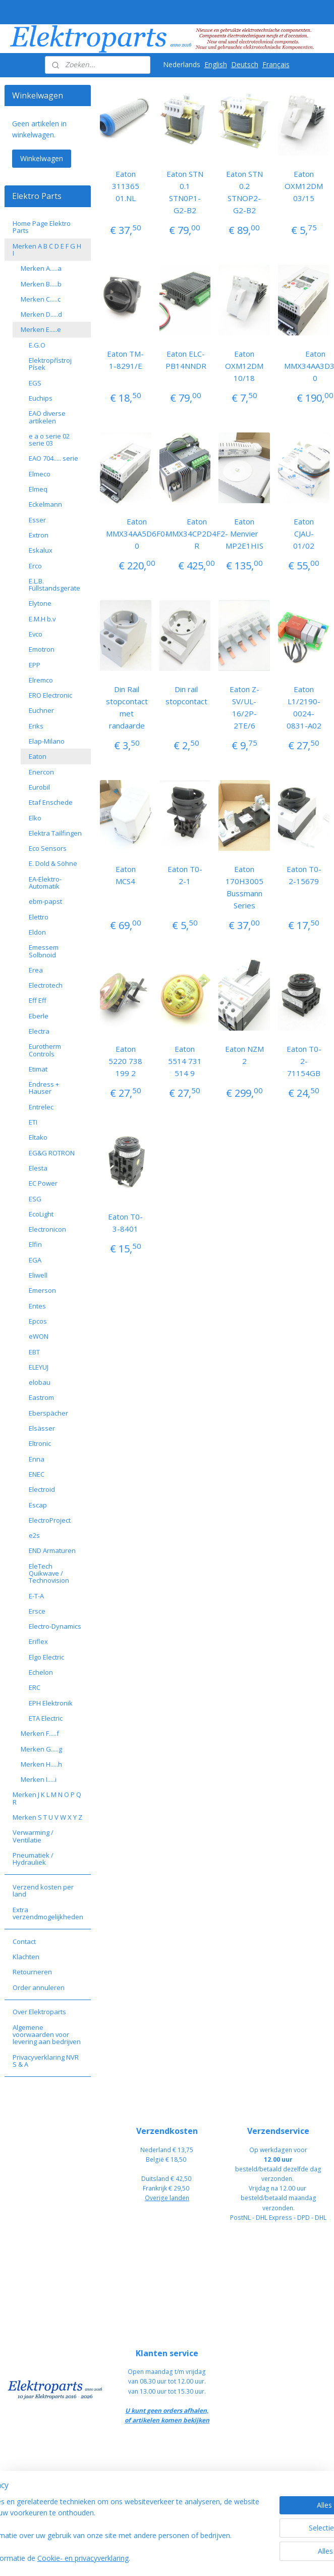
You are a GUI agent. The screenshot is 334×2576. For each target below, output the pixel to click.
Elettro (38, 916)
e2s (34, 1535)
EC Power (43, 1183)
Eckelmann (45, 504)
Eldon (37, 932)
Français (276, 64)
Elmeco (39, 473)
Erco (35, 565)
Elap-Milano (47, 741)
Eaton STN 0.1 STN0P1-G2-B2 (184, 192)
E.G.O (37, 345)
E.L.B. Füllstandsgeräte (54, 584)
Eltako (38, 1137)
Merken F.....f (40, 1733)
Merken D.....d (41, 314)
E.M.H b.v (42, 618)
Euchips (40, 398)
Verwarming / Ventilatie (33, 1836)
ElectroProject (50, 1520)
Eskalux (40, 550)
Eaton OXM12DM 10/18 (244, 366)
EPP (34, 664)
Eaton (37, 756)
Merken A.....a (41, 268)
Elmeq (38, 489)
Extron (38, 535)
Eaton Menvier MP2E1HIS (244, 533)
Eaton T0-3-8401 (125, 1222)
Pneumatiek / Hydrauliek (33, 1859)
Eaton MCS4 (126, 875)
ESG (35, 1198)
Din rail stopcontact (186, 695)
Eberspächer (48, 1413)
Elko (35, 817)
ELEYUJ (38, 1367)
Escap (38, 1505)
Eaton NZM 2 (244, 1055)
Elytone (40, 603)
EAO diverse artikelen (47, 417)
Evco (35, 634)
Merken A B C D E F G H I (47, 249)
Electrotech (46, 985)
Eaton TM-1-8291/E (125, 360)
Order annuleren (39, 1987)
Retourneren (32, 1971)
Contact (24, 1941)
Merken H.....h (41, 1764)
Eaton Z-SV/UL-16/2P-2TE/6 (244, 707)
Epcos (38, 1321)
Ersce (37, 1611)
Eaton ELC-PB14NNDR (185, 360)
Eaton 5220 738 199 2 (125, 1061)
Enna (36, 1459)
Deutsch (244, 64)
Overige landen (167, 2198)
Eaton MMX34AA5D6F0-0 (137, 533)
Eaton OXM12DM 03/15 (304, 186)
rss (220, 2557)
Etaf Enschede (51, 802)
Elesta (38, 1168)
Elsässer (42, 1428)
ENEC (36, 1474)
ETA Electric (46, 1718)
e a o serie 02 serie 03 (49, 439)
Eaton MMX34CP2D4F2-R (196, 533)
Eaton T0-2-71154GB (304, 1061)
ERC (34, 1687)
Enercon (41, 771)
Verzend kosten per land (43, 1890)
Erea (36, 970)
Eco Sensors (48, 848)
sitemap (199, 2557)
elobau (39, 1382)
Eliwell (38, 1275)
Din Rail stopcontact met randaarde (127, 707)
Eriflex (38, 1641)
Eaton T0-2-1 (185, 875)
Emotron (41, 649)
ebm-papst (45, 901)
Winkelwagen (41, 158)
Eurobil (39, 787)
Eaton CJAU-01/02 (303, 533)
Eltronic (40, 1443)
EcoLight (41, 1214)
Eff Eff (37, 1000)
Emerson (42, 1290)
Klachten (26, 1956)
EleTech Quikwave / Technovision (49, 1573)
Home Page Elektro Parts (42, 227)
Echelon (41, 1672)
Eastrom (41, 1397)
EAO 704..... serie (53, 458)
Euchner (41, 710)
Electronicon (47, 1229)
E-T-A (36, 1595)
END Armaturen (52, 1550)
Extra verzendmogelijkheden (48, 1913)
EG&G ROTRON (52, 1152)
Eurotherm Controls (45, 1050)
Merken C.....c (41, 299)
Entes (37, 1305)
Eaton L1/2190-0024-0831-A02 (304, 707)
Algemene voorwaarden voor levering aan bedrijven (47, 2035)
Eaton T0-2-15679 (304, 875)
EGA (35, 1260)
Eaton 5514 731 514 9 (185, 1061)
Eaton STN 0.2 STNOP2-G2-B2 (244, 192)
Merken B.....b (41, 283)
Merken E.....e (41, 329)
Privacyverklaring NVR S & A (46, 2061)
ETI (33, 1122)
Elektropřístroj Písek (50, 364)
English (215, 64)
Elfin (35, 1244)
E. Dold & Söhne (53, 863)
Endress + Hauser (44, 1088)
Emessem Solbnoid (44, 951)
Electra (39, 1031)
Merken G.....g (41, 1749)
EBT (34, 1351)
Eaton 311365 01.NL (125, 186)
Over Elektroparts (39, 2011)
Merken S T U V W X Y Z (47, 1817)
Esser (37, 519)
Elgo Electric (46, 1657)
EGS (35, 382)
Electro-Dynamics (55, 1626)
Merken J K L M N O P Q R (47, 1798)
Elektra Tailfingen (55, 833)
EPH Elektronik (51, 1703)
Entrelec (41, 1106)
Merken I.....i (39, 1779)
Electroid (42, 1489)
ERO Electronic (50, 695)
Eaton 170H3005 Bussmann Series (244, 887)
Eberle (38, 1015)
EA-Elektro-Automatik (45, 882)
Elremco (41, 680)
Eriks (36, 726)
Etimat (38, 1069)
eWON (38, 1336)
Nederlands (181, 64)
